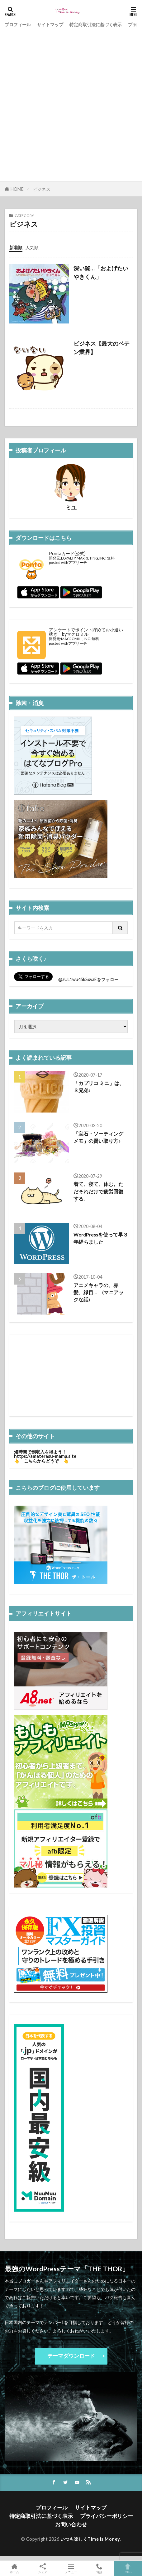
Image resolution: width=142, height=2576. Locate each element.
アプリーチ (77, 562)
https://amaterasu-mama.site (45, 1456)
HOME (17, 188)
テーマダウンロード (71, 2355)
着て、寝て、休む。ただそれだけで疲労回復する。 (98, 1191)
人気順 (32, 247)
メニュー (71, 2568)
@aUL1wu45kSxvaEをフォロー (88, 979)
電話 (99, 2568)
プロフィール (18, 24)
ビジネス (41, 189)
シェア (42, 2568)
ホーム (14, 2568)
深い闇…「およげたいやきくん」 (100, 272)
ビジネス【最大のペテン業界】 (101, 347)
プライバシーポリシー (106, 2516)
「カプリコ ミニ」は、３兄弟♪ (98, 1086)
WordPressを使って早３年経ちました (100, 1238)
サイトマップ (50, 24)
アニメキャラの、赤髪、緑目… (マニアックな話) (98, 1292)
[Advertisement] (71, 104)
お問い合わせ (71, 2524)
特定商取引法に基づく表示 (95, 24)
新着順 (15, 247)
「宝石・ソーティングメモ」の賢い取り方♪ (98, 1137)
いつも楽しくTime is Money (90, 2539)
